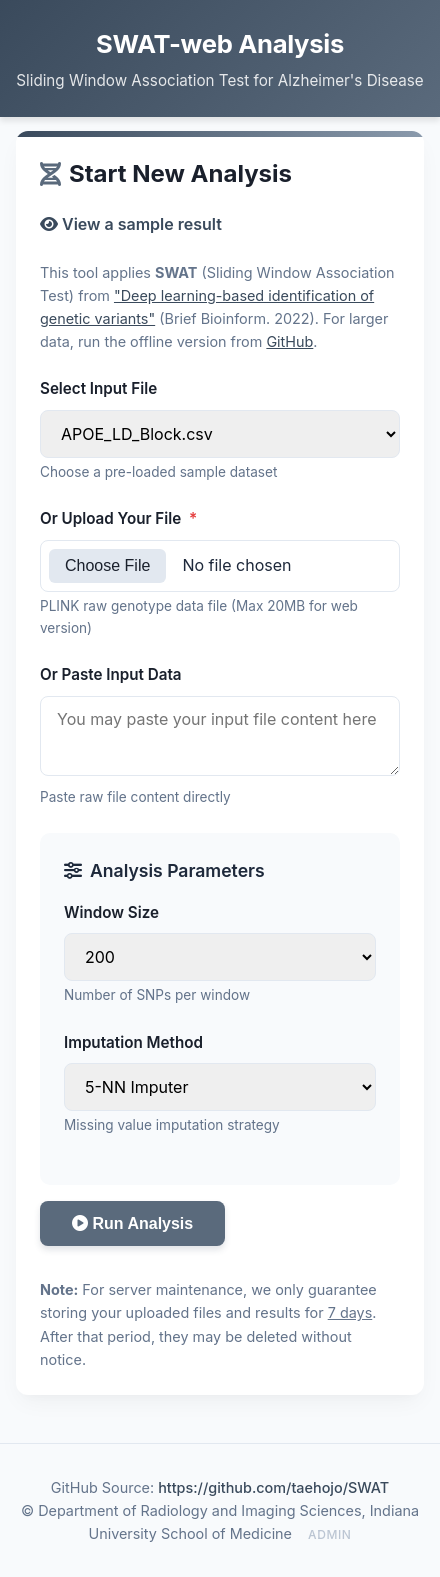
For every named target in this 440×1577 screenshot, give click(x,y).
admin (329, 1534)
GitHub (289, 341)
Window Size (111, 912)
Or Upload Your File (118, 518)
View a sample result (131, 224)
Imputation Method (133, 1042)
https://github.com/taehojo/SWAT (273, 1487)
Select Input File (98, 388)
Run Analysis (132, 1223)
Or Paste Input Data (111, 674)
